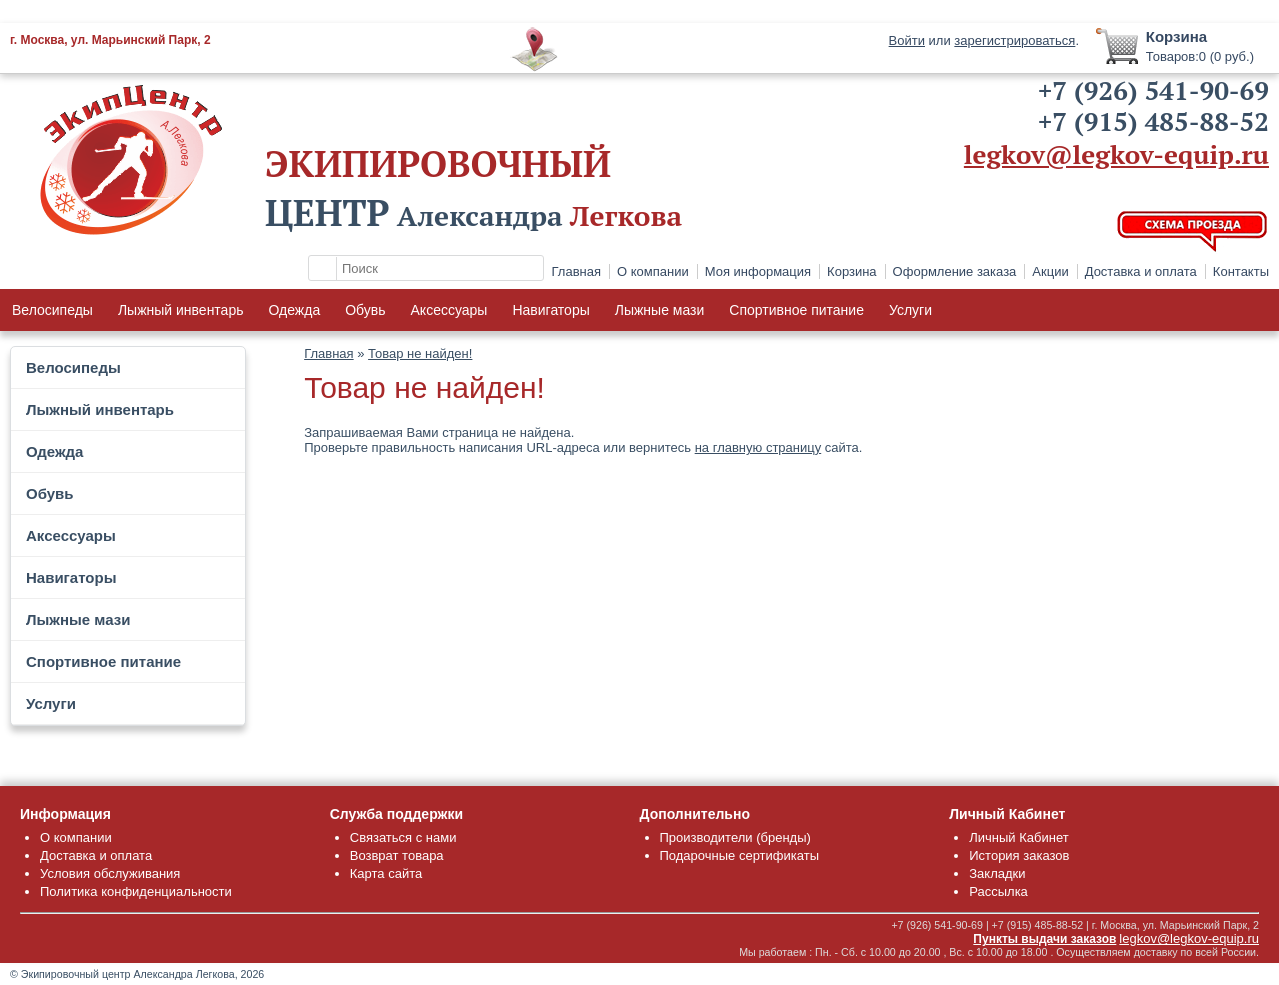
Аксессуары (449, 310)
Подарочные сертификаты (739, 855)
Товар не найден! (420, 353)
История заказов (1019, 855)
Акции (1050, 271)
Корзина (852, 271)
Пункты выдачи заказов (1044, 939)
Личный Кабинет (1018, 837)
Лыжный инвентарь (181, 310)
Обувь (365, 310)
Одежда (294, 310)
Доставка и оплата (1141, 271)
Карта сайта (386, 873)
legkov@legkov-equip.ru (1116, 154)
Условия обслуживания (110, 873)
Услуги (910, 310)
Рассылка (998, 891)
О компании (653, 271)
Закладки (997, 873)
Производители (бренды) (735, 837)
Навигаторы (550, 310)
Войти (907, 40)
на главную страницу (758, 447)
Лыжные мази (660, 310)
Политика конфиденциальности (136, 891)
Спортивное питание (796, 310)
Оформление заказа (955, 271)
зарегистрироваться (1014, 40)
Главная (576, 271)
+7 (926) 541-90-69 (1153, 90)
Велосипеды (52, 310)
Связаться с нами (403, 837)
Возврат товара (397, 855)
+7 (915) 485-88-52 (1153, 121)
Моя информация (758, 271)
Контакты (1241, 271)
